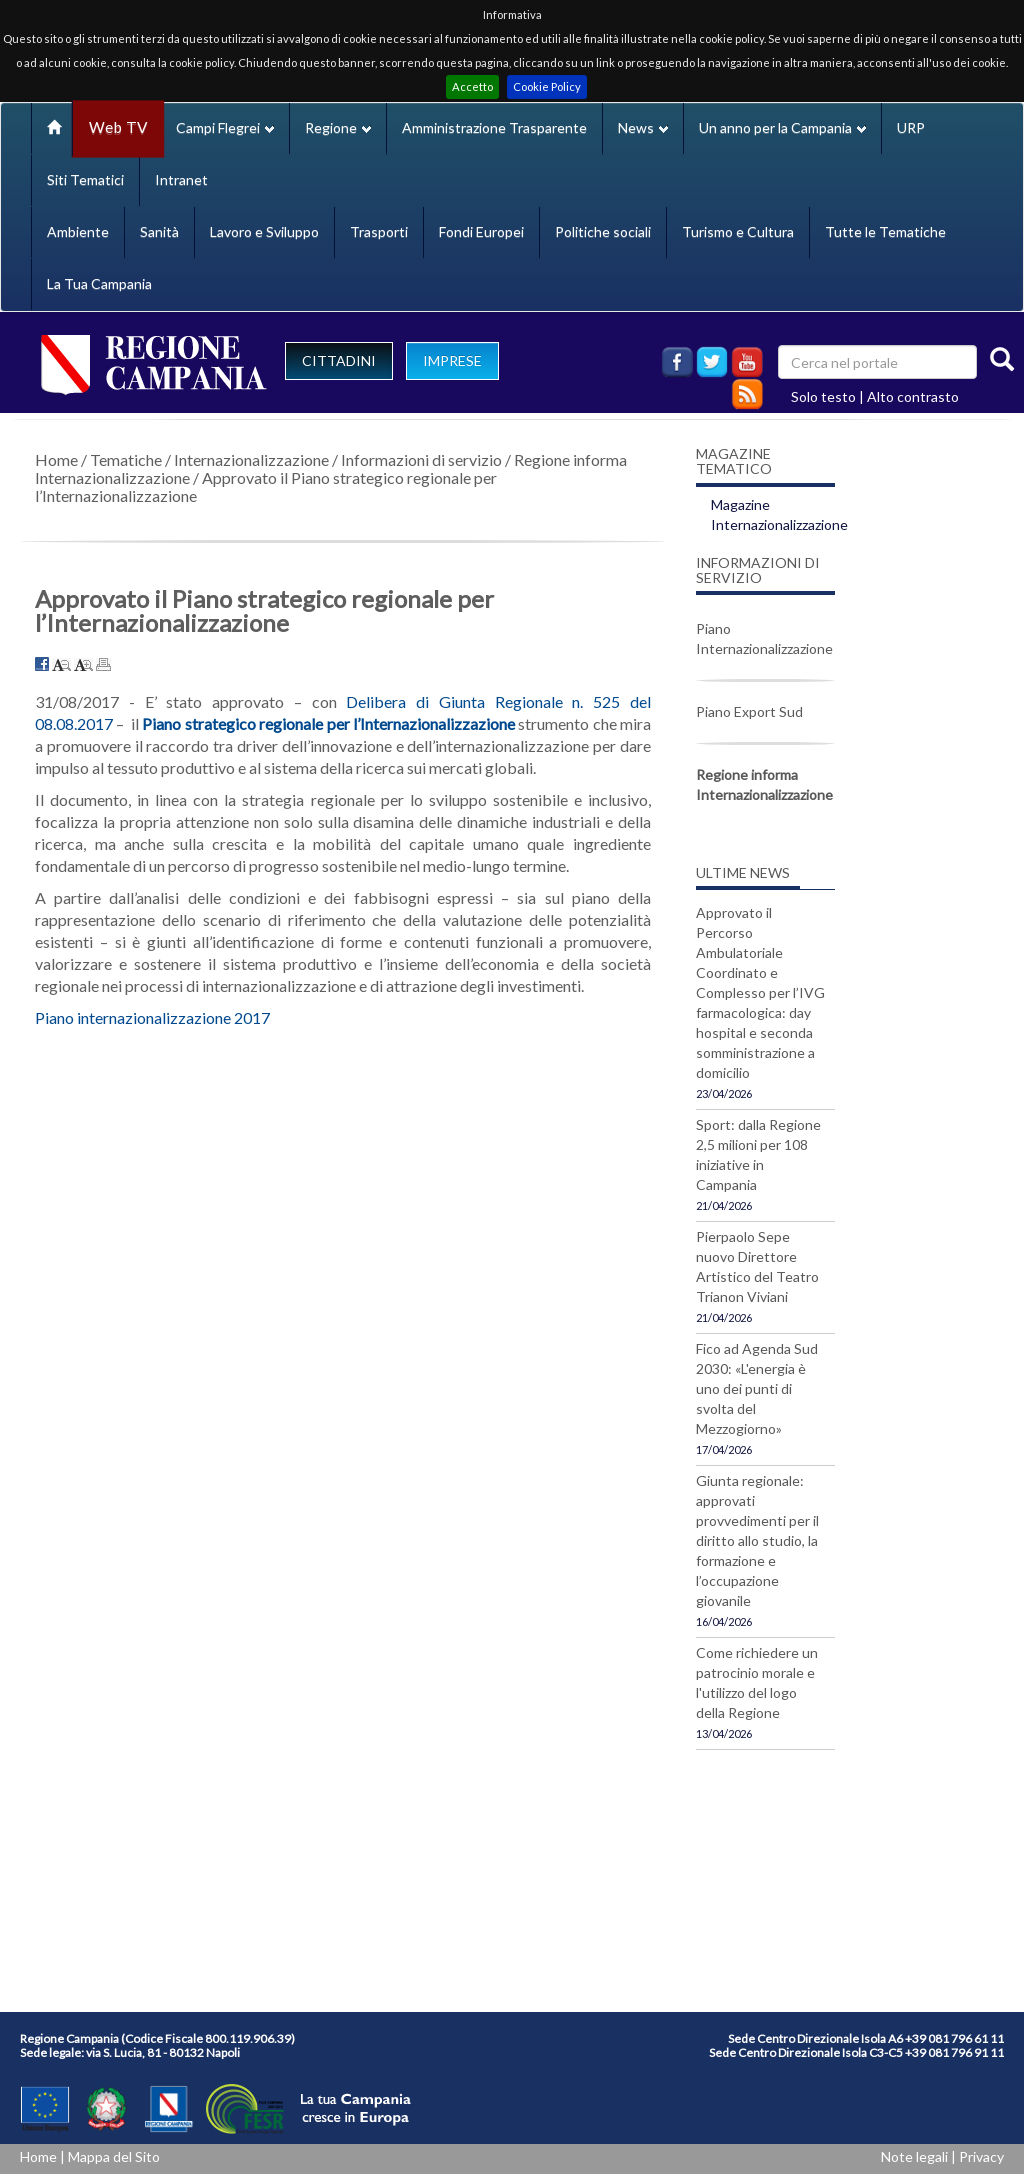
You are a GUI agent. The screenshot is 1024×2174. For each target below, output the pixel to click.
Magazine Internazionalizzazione (779, 514)
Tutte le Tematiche (885, 231)
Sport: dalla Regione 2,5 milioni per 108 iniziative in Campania (758, 1154)
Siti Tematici (85, 179)
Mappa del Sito (114, 2156)
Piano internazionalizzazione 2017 (152, 1017)
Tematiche (126, 459)
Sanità (159, 231)
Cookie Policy (547, 86)
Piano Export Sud (749, 711)
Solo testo (823, 396)
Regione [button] (338, 127)
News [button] (643, 127)
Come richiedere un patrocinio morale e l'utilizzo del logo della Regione (757, 1682)
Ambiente (78, 231)
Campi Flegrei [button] (225, 127)
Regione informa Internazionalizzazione (764, 784)
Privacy (981, 2156)
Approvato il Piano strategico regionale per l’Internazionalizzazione (266, 486)
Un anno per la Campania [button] (782, 127)
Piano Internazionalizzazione (764, 638)
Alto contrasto (913, 396)
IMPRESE (452, 360)
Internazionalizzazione (251, 459)
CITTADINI (339, 360)
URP (911, 127)
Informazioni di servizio (421, 459)
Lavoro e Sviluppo (264, 231)
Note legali (914, 2156)
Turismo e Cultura (738, 231)
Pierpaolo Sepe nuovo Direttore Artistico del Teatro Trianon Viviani (757, 1266)
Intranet (181, 179)
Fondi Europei (481, 231)
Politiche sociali (603, 231)
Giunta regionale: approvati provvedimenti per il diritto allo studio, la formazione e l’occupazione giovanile (757, 1540)
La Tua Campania (99, 283)
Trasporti (379, 231)
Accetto (472, 86)
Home (56, 459)
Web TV (118, 127)
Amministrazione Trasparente (494, 127)
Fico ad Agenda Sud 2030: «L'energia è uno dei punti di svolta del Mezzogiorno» (757, 1388)
